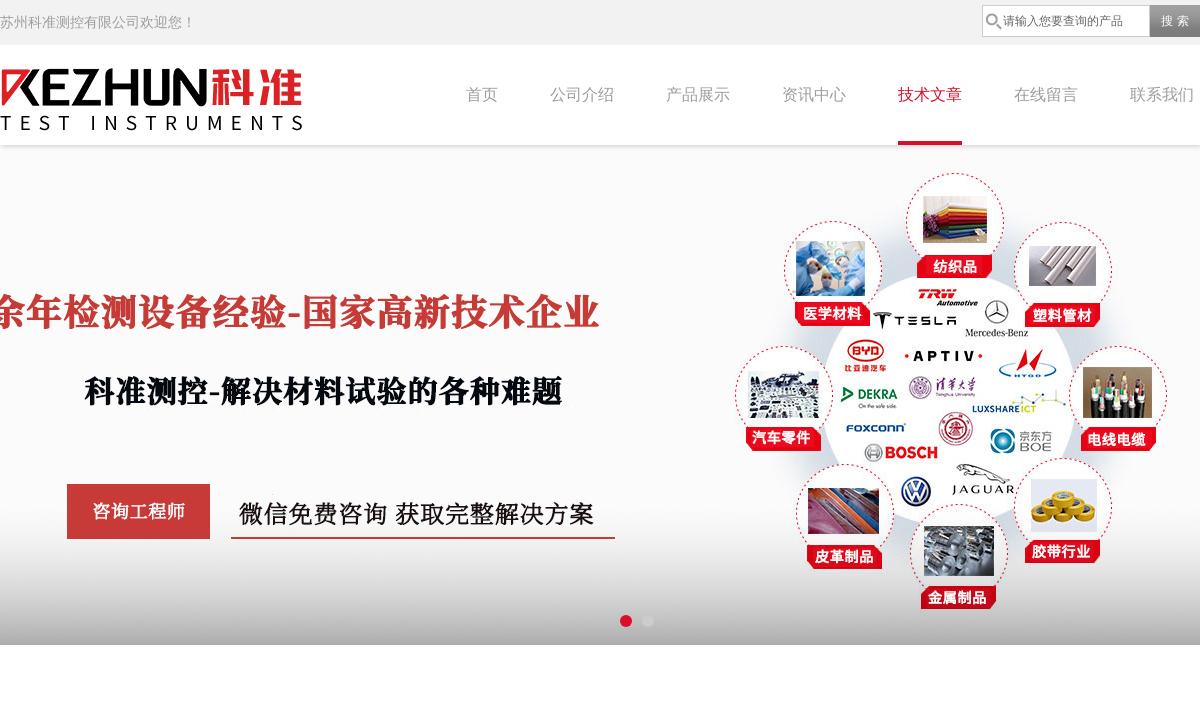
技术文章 (930, 94)
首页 (482, 94)
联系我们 (1162, 94)
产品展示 (698, 94)
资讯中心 (814, 94)
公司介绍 (582, 94)
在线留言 (1046, 94)
